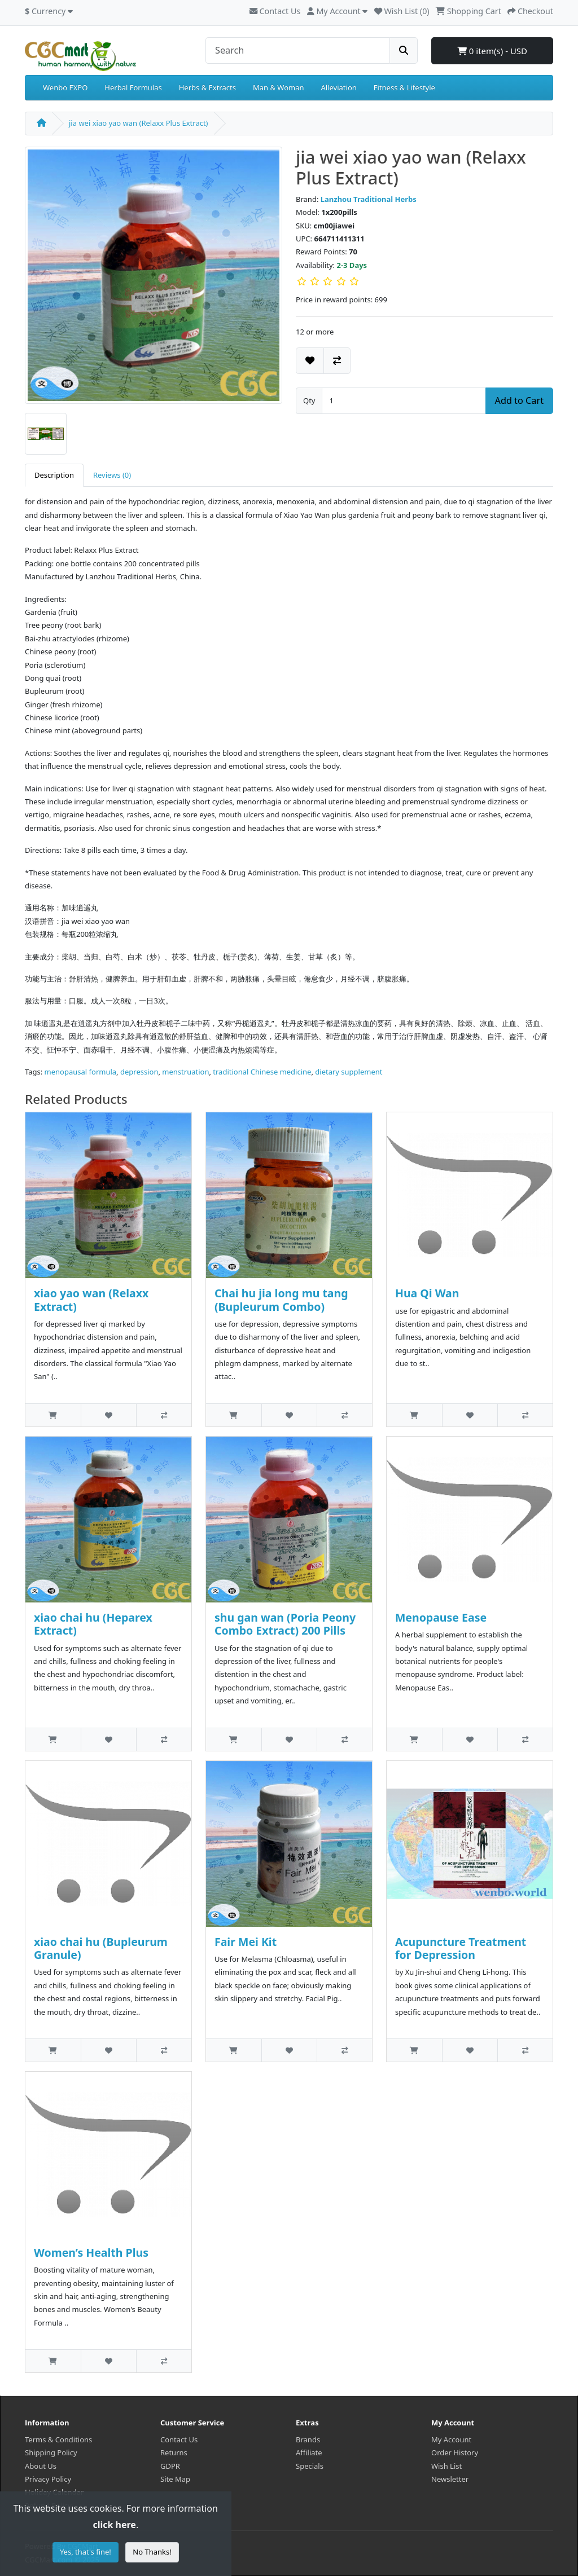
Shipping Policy (51, 2452)
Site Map (175, 2479)
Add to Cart (519, 400)
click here (114, 2524)
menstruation (185, 1072)
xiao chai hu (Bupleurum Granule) (101, 1948)
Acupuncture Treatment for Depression (460, 1948)
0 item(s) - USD (492, 50)
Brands (308, 2439)
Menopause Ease (441, 1617)
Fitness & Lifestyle (404, 87)
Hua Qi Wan (427, 1293)
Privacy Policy (48, 2479)
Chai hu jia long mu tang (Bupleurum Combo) (281, 1299)
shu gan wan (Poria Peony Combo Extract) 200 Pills (285, 1624)
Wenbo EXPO (65, 87)
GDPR (170, 2466)
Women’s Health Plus (91, 2252)
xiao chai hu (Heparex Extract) (93, 1624)
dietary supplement (348, 1072)
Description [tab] (54, 475)
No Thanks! (152, 2552)
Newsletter (449, 2479)
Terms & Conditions (58, 2439)
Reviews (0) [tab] (112, 475)
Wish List (446, 2466)
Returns (173, 2452)
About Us (40, 2466)
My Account (451, 2439)
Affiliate (309, 2452)
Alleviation (339, 87)
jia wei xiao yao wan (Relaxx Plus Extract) (138, 123)
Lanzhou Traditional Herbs (369, 199)
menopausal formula (81, 1072)
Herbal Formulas (132, 87)
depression (139, 1072)
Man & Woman (278, 87)
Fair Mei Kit (245, 1941)
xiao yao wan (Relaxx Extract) (91, 1299)
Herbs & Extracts (207, 87)
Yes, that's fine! (85, 2552)
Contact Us (274, 11)
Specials (309, 2466)
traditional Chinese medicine (262, 1072)
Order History (454, 2452)
